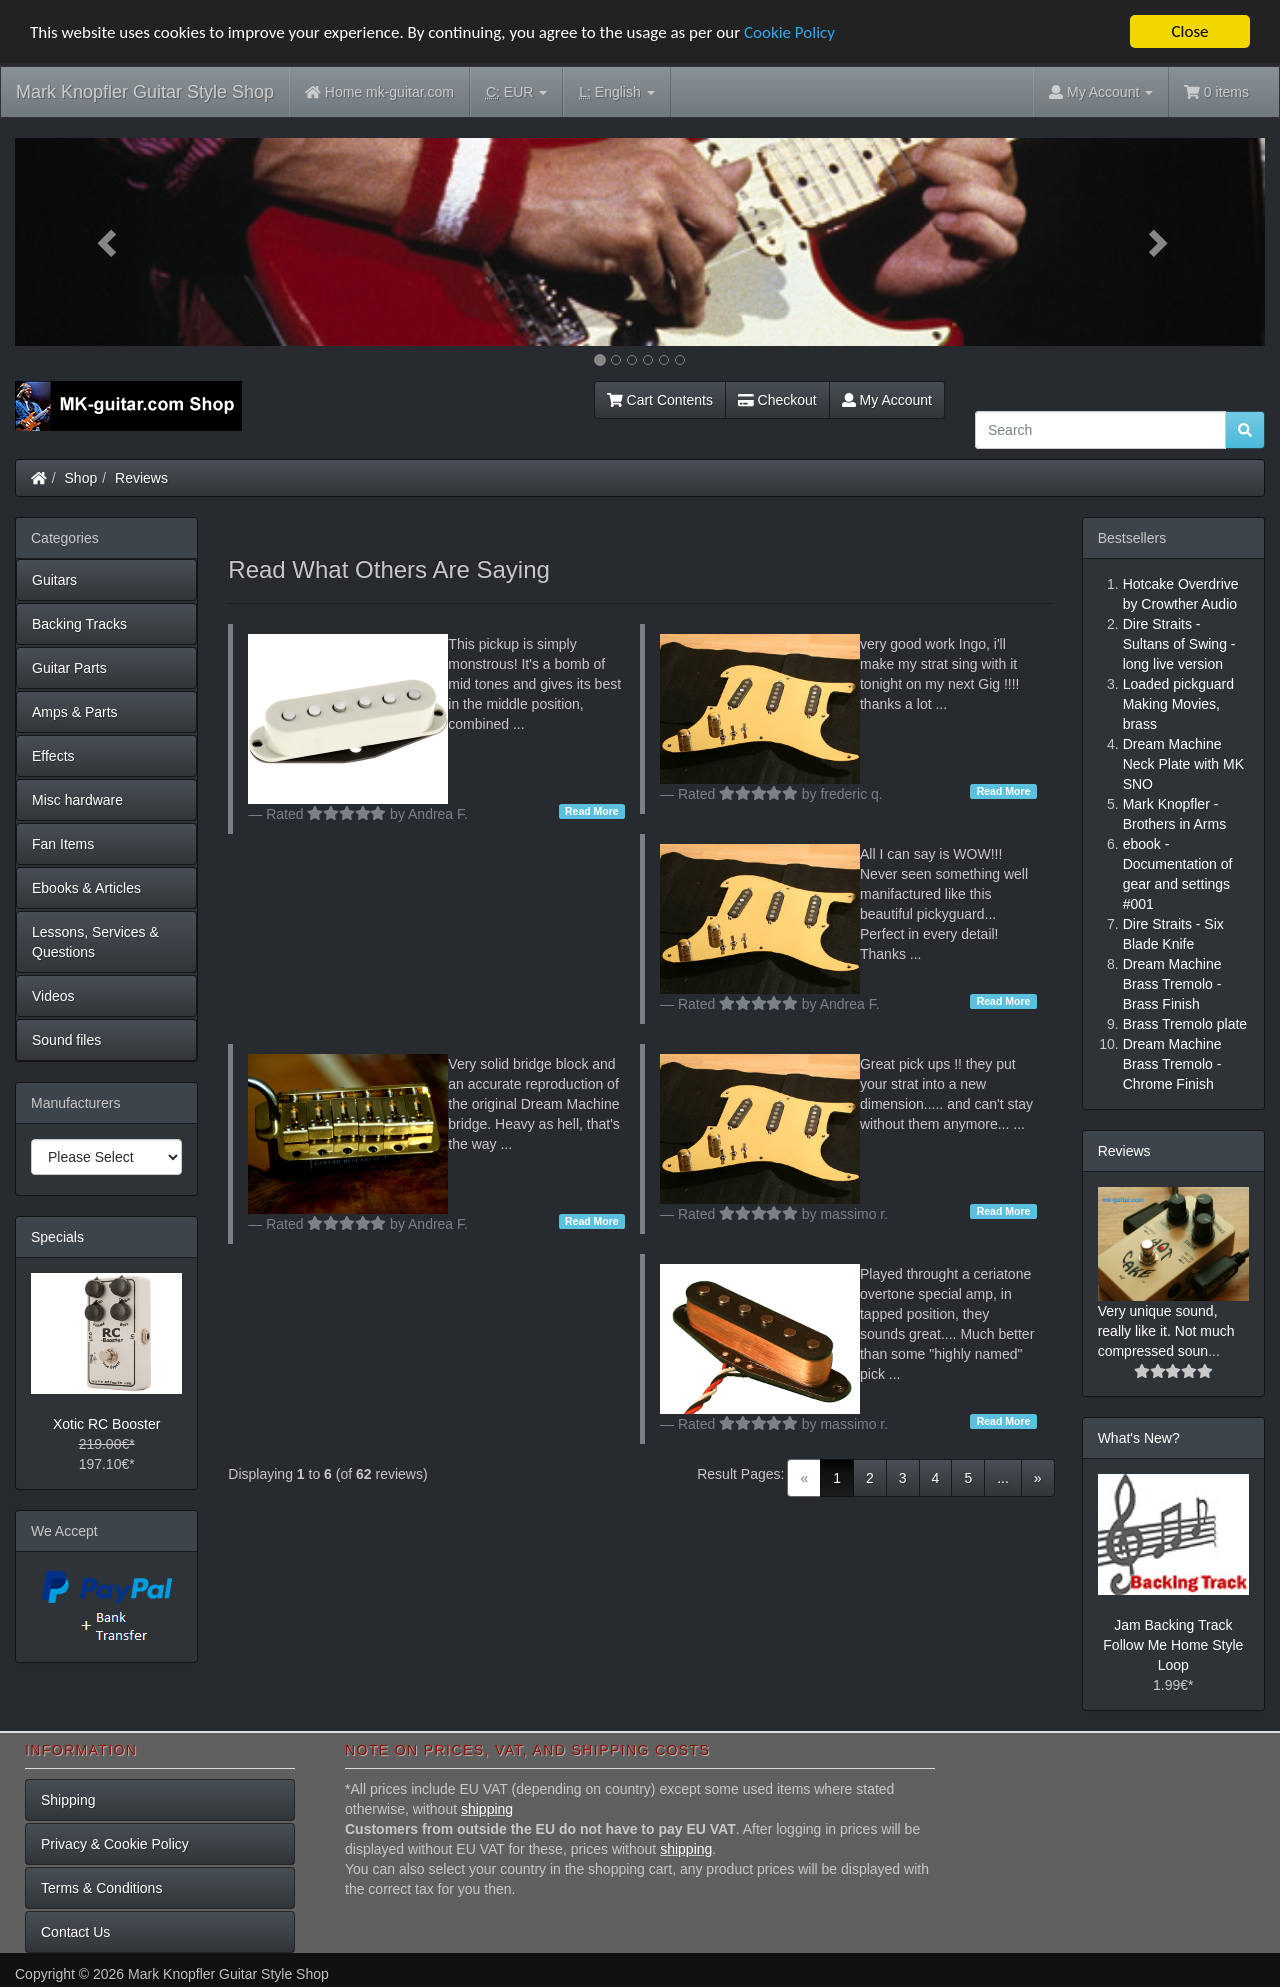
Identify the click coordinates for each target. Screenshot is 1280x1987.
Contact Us (75, 1932)
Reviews (141, 478)
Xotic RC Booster (106, 1424)
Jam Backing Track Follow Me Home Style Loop (1173, 1645)
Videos (53, 996)
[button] (109, 242)
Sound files (66, 1040)
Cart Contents (660, 400)
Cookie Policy (789, 32)
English (616, 92)
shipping (487, 1809)
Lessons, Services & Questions (95, 942)
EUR (516, 92)
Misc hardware (77, 800)
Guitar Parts (69, 668)
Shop (81, 478)
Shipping (68, 1800)
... (1003, 1478)
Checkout (777, 400)
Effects (53, 756)
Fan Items (63, 844)
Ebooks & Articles (86, 888)
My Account (887, 400)
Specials (57, 1237)
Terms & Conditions (101, 1888)
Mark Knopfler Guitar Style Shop (145, 92)
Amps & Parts (75, 712)
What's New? (1139, 1438)
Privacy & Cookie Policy (115, 1844)
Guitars (54, 580)
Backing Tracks (79, 624)
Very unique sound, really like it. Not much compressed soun (1166, 1331)
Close (1189, 31)
